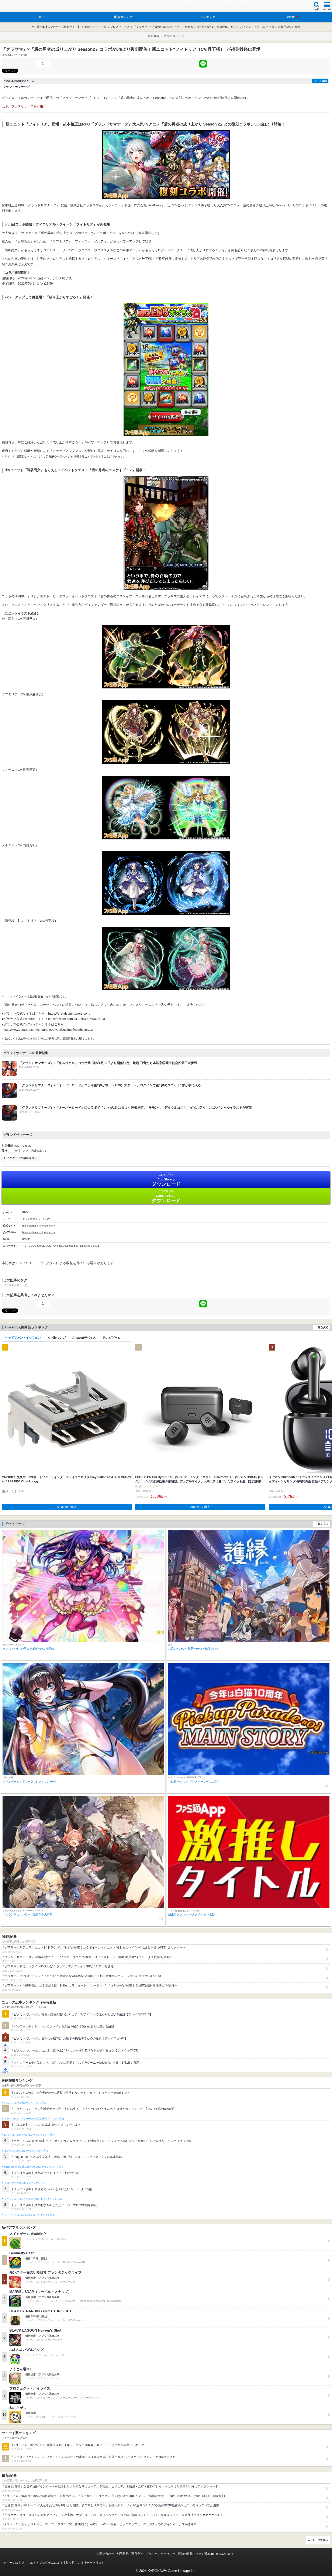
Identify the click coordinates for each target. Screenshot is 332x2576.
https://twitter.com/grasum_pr (38, 1232)
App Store (166, 1180)
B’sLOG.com (224, 2553)
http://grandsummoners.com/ (38, 1225)
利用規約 (123, 2553)
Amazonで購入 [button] (67, 1507)
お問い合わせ (105, 2553)
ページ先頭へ (320, 2540)
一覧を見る (322, 1327)
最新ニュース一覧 (95, 26)
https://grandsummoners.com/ (69, 1013)
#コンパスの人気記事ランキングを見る (25, 2102)
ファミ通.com (204, 2553)
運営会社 (137, 2553)
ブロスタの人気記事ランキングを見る (24, 2183)
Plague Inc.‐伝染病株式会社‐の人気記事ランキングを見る (33, 2167)
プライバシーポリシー (160, 2553)
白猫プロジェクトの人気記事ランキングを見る (29, 2134)
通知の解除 (185, 2553)
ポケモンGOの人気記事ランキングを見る (26, 2150)
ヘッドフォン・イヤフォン (23, 1337)
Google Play (166, 1196)
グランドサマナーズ (15, 1285)
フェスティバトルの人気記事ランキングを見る (29, 2215)
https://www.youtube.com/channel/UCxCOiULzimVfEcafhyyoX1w (47, 1029)
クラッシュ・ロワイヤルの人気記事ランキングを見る (33, 2199)
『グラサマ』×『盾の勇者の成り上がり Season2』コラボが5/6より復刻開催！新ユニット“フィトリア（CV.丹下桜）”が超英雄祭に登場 (216, 26)
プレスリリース (119, 26)
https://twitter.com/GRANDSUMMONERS (77, 1019)
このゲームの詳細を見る (22, 1158)
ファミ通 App (16, 6)
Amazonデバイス (84, 1337)
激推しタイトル (174, 36)
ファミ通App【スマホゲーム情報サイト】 (54, 26)
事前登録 (153, 36)
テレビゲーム (111, 1337)
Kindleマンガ (57, 1337)
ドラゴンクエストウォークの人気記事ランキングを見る (34, 2118)
